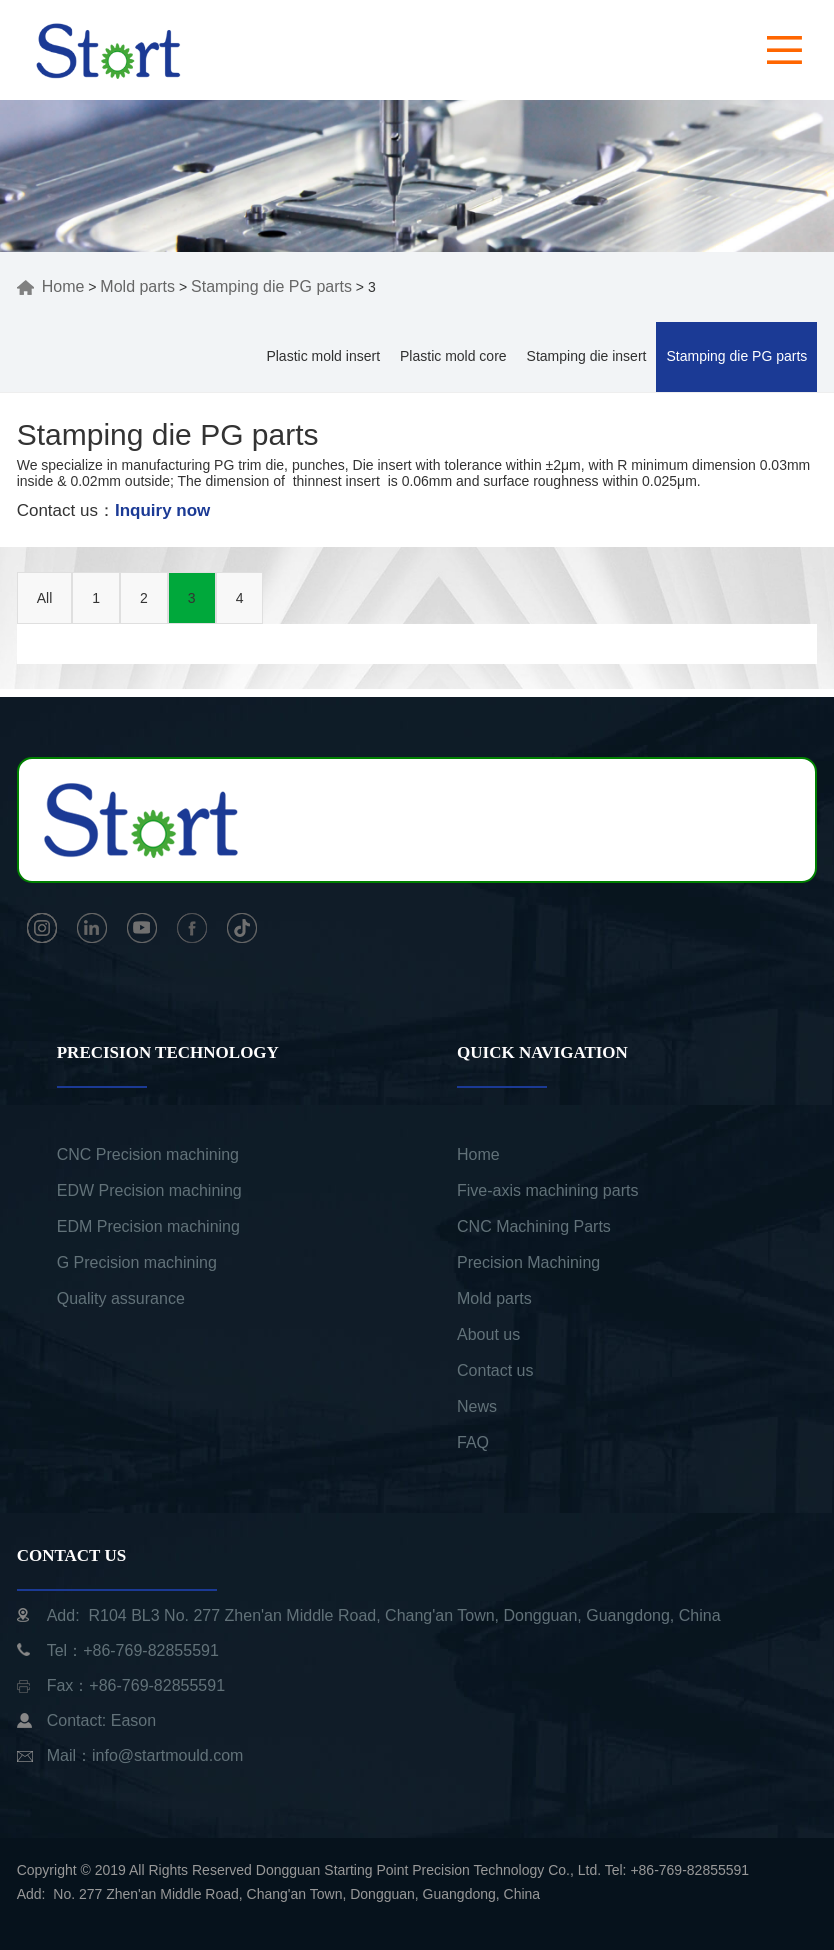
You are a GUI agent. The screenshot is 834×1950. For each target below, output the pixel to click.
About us (488, 1334)
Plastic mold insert (323, 356)
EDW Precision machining (149, 1190)
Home (51, 286)
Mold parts (137, 286)
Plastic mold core (453, 356)
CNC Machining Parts (534, 1226)
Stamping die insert (587, 356)
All (45, 598)
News (477, 1406)
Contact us (495, 1370)
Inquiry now (162, 510)
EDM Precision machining (148, 1226)
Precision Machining (528, 1262)
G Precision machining (137, 1262)
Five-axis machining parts (547, 1190)
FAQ (473, 1442)
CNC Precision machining (148, 1154)
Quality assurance (121, 1298)
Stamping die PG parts (271, 286)
